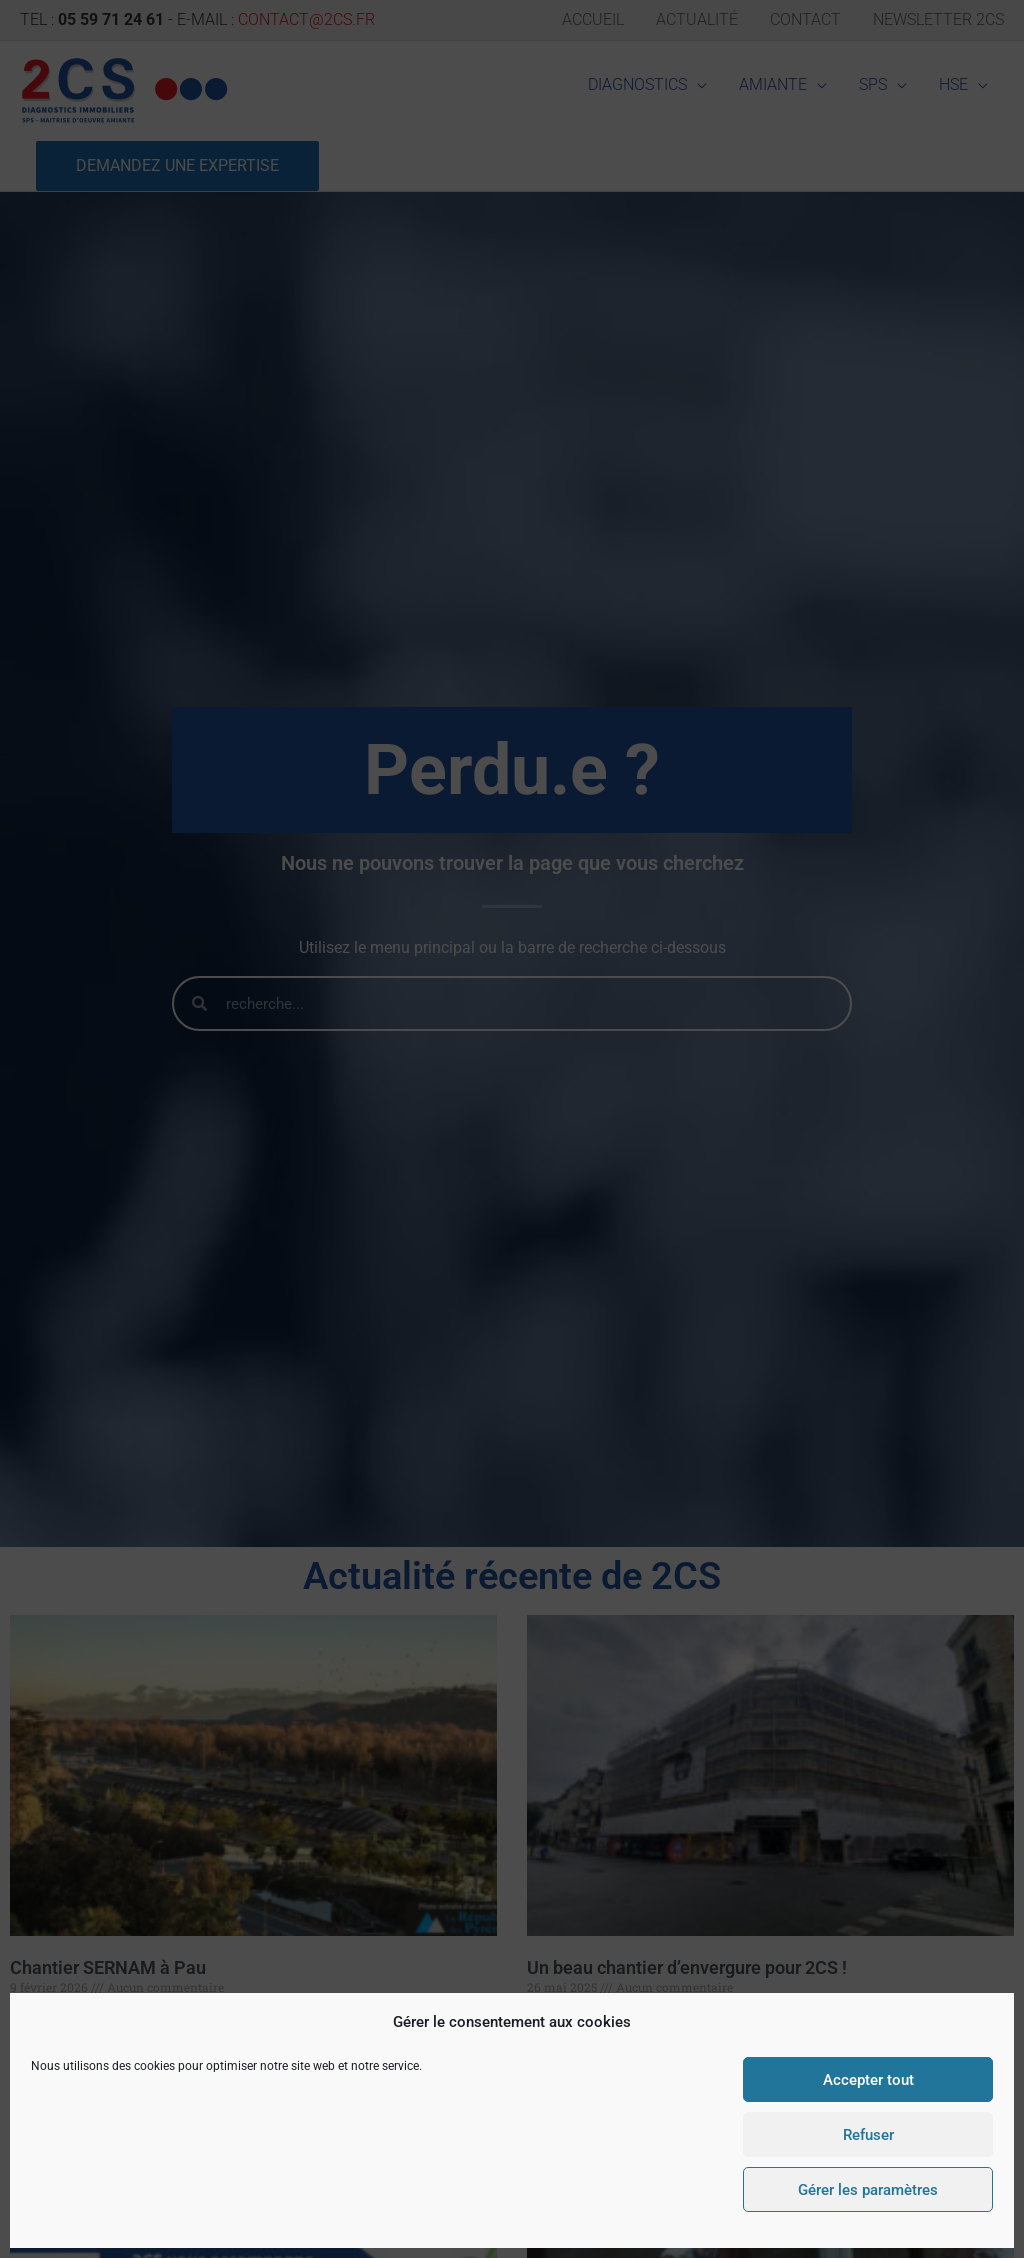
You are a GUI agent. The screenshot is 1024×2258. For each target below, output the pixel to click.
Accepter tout (868, 2080)
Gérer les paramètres (868, 2190)
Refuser (868, 2135)
